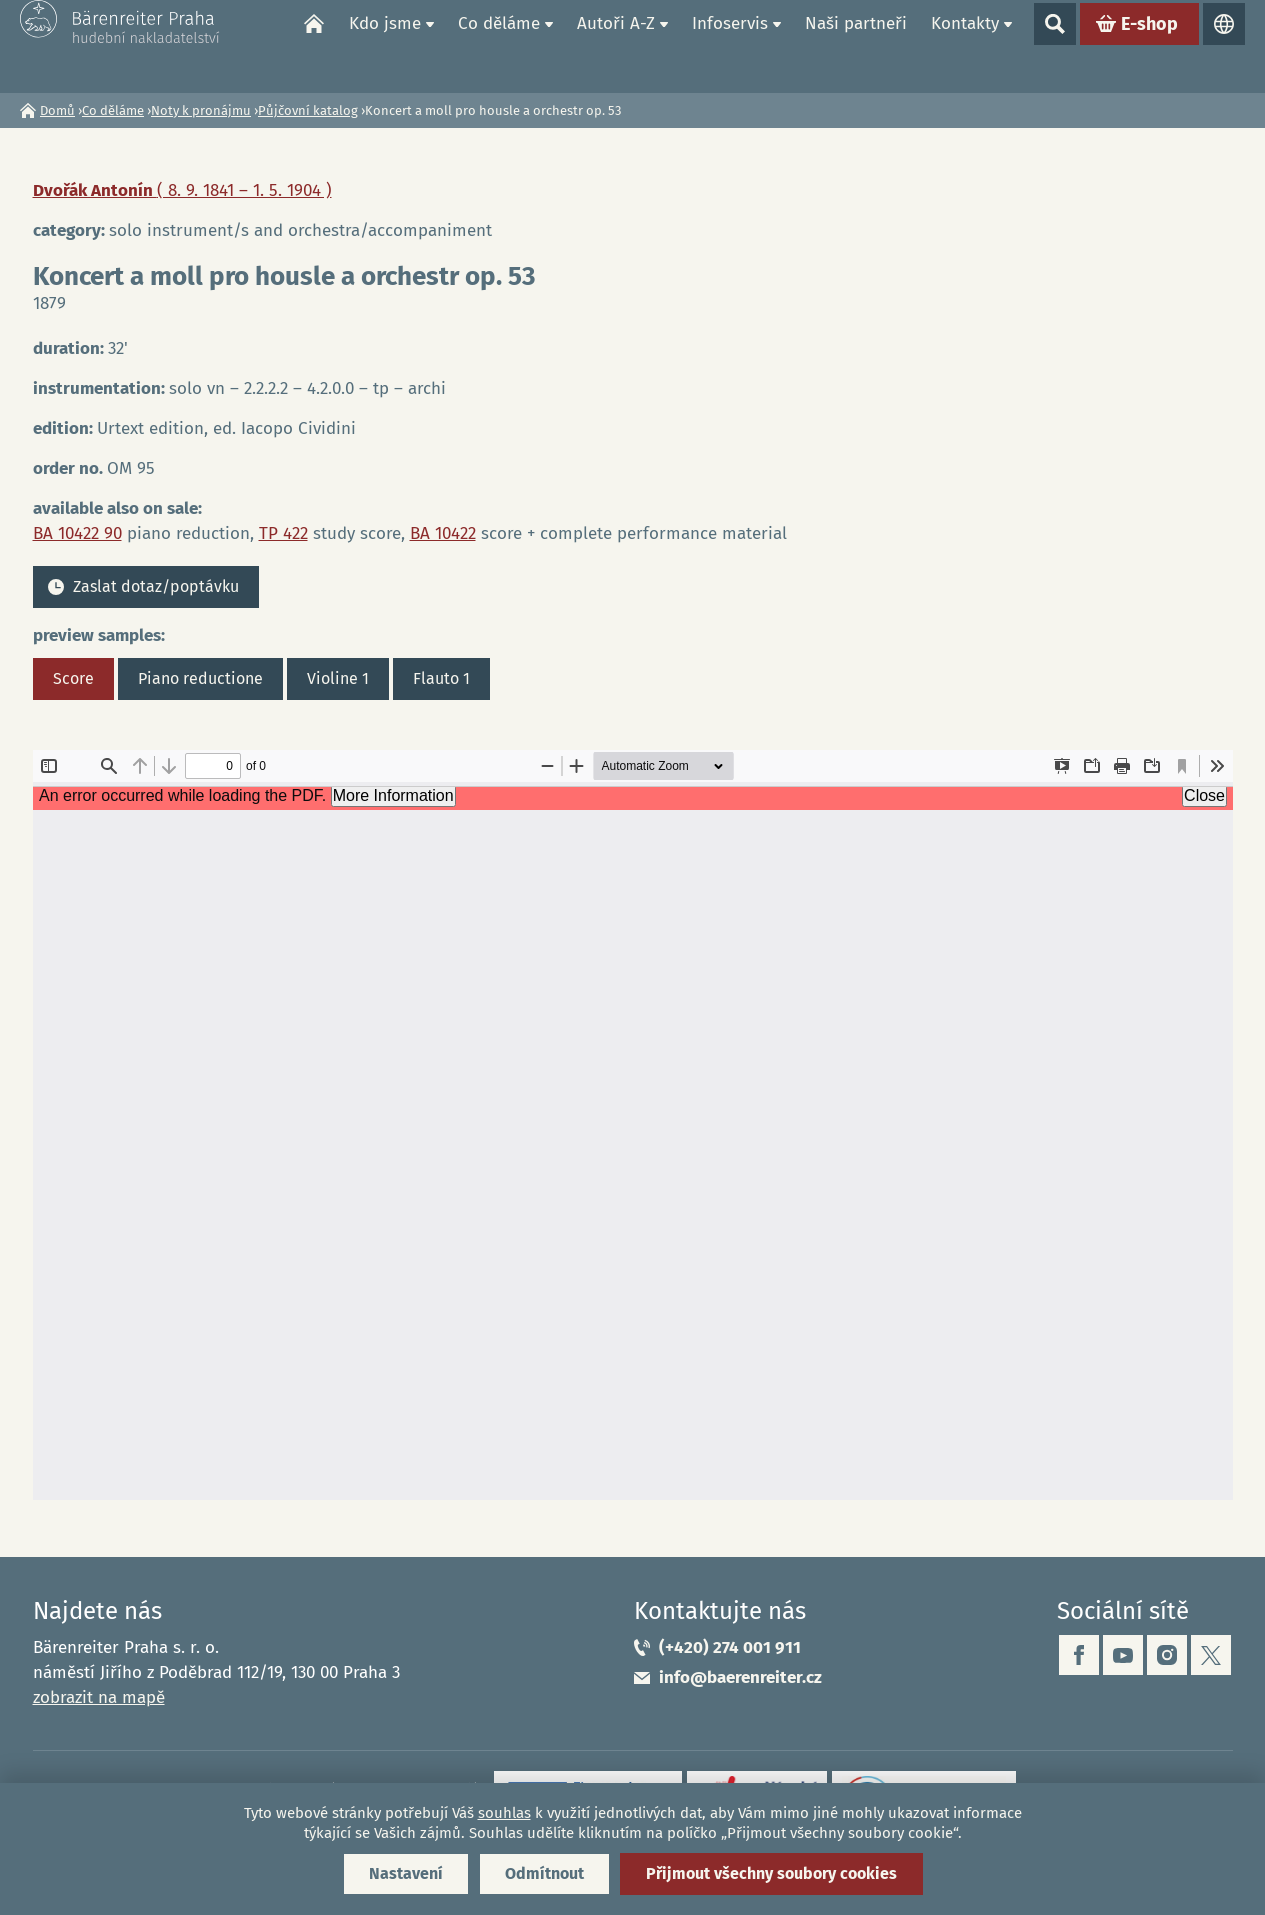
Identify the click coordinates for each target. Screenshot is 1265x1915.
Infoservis (730, 45)
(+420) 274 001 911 (730, 1647)
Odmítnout (544, 1873)
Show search (1055, 46)
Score (73, 678)
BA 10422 (443, 533)
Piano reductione (200, 678)
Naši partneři (856, 45)
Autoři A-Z (616, 45)
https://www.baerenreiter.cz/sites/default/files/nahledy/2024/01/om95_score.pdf (633, 1125)
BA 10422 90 (77, 533)
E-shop (1149, 46)
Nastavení (406, 1873)
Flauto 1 (441, 678)
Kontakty (965, 45)
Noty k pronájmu (201, 110)
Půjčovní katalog (308, 110)
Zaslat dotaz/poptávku (156, 586)
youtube (1123, 1655)
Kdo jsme (385, 45)
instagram (1167, 1655)
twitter (1211, 1655)
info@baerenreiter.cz (740, 1677)
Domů (314, 46)
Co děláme (499, 45)
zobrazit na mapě (99, 1697)
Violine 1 (338, 678)
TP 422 (283, 533)
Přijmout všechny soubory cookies (771, 1873)
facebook (1079, 1655)
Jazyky (1224, 46)
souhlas (504, 1813)
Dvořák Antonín (182, 190)
